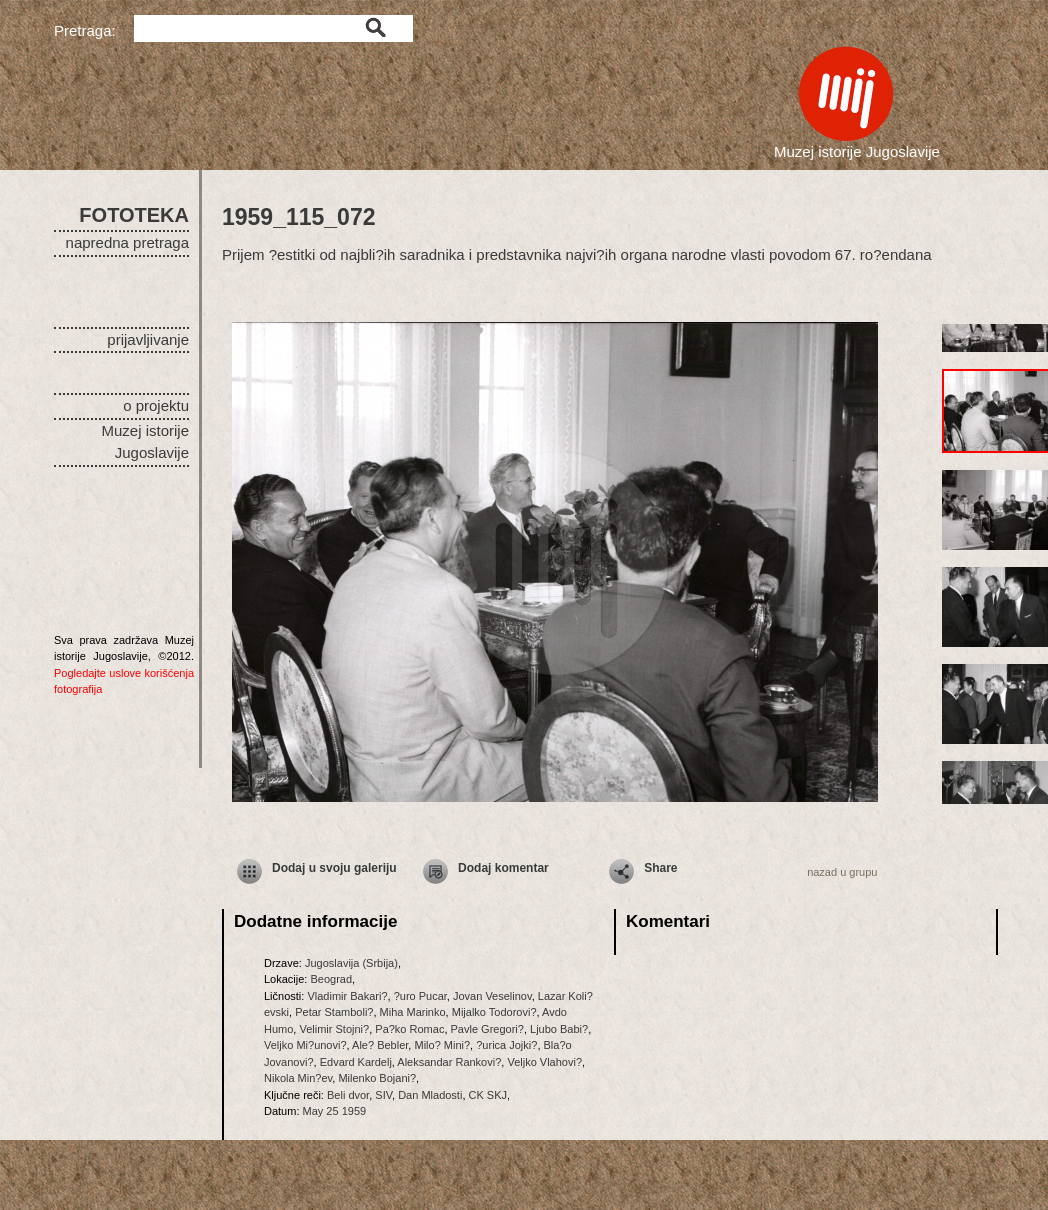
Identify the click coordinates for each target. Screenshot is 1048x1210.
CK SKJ (488, 1095)
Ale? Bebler (380, 1045)
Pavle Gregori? (487, 1029)
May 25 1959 (335, 1111)
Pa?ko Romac (409, 1029)
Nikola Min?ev (298, 1078)
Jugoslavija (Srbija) (351, 963)
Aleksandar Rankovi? (449, 1062)
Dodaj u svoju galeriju (334, 868)
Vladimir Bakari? (347, 996)
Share (660, 868)
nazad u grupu (842, 872)
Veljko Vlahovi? (544, 1062)
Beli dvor (348, 1095)
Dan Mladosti (430, 1095)
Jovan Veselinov (492, 996)
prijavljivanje (148, 339)
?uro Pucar (420, 996)
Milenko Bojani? (377, 1078)
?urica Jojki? (506, 1045)
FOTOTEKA (134, 215)
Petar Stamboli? (334, 1012)
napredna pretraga (127, 242)
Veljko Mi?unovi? (305, 1045)
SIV (383, 1095)
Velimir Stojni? (334, 1029)
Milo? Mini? (442, 1045)
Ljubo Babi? (559, 1029)
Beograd (331, 979)
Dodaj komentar (503, 868)
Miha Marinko (413, 1012)
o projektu (156, 405)
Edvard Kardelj (356, 1062)
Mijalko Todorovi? (494, 1012)
